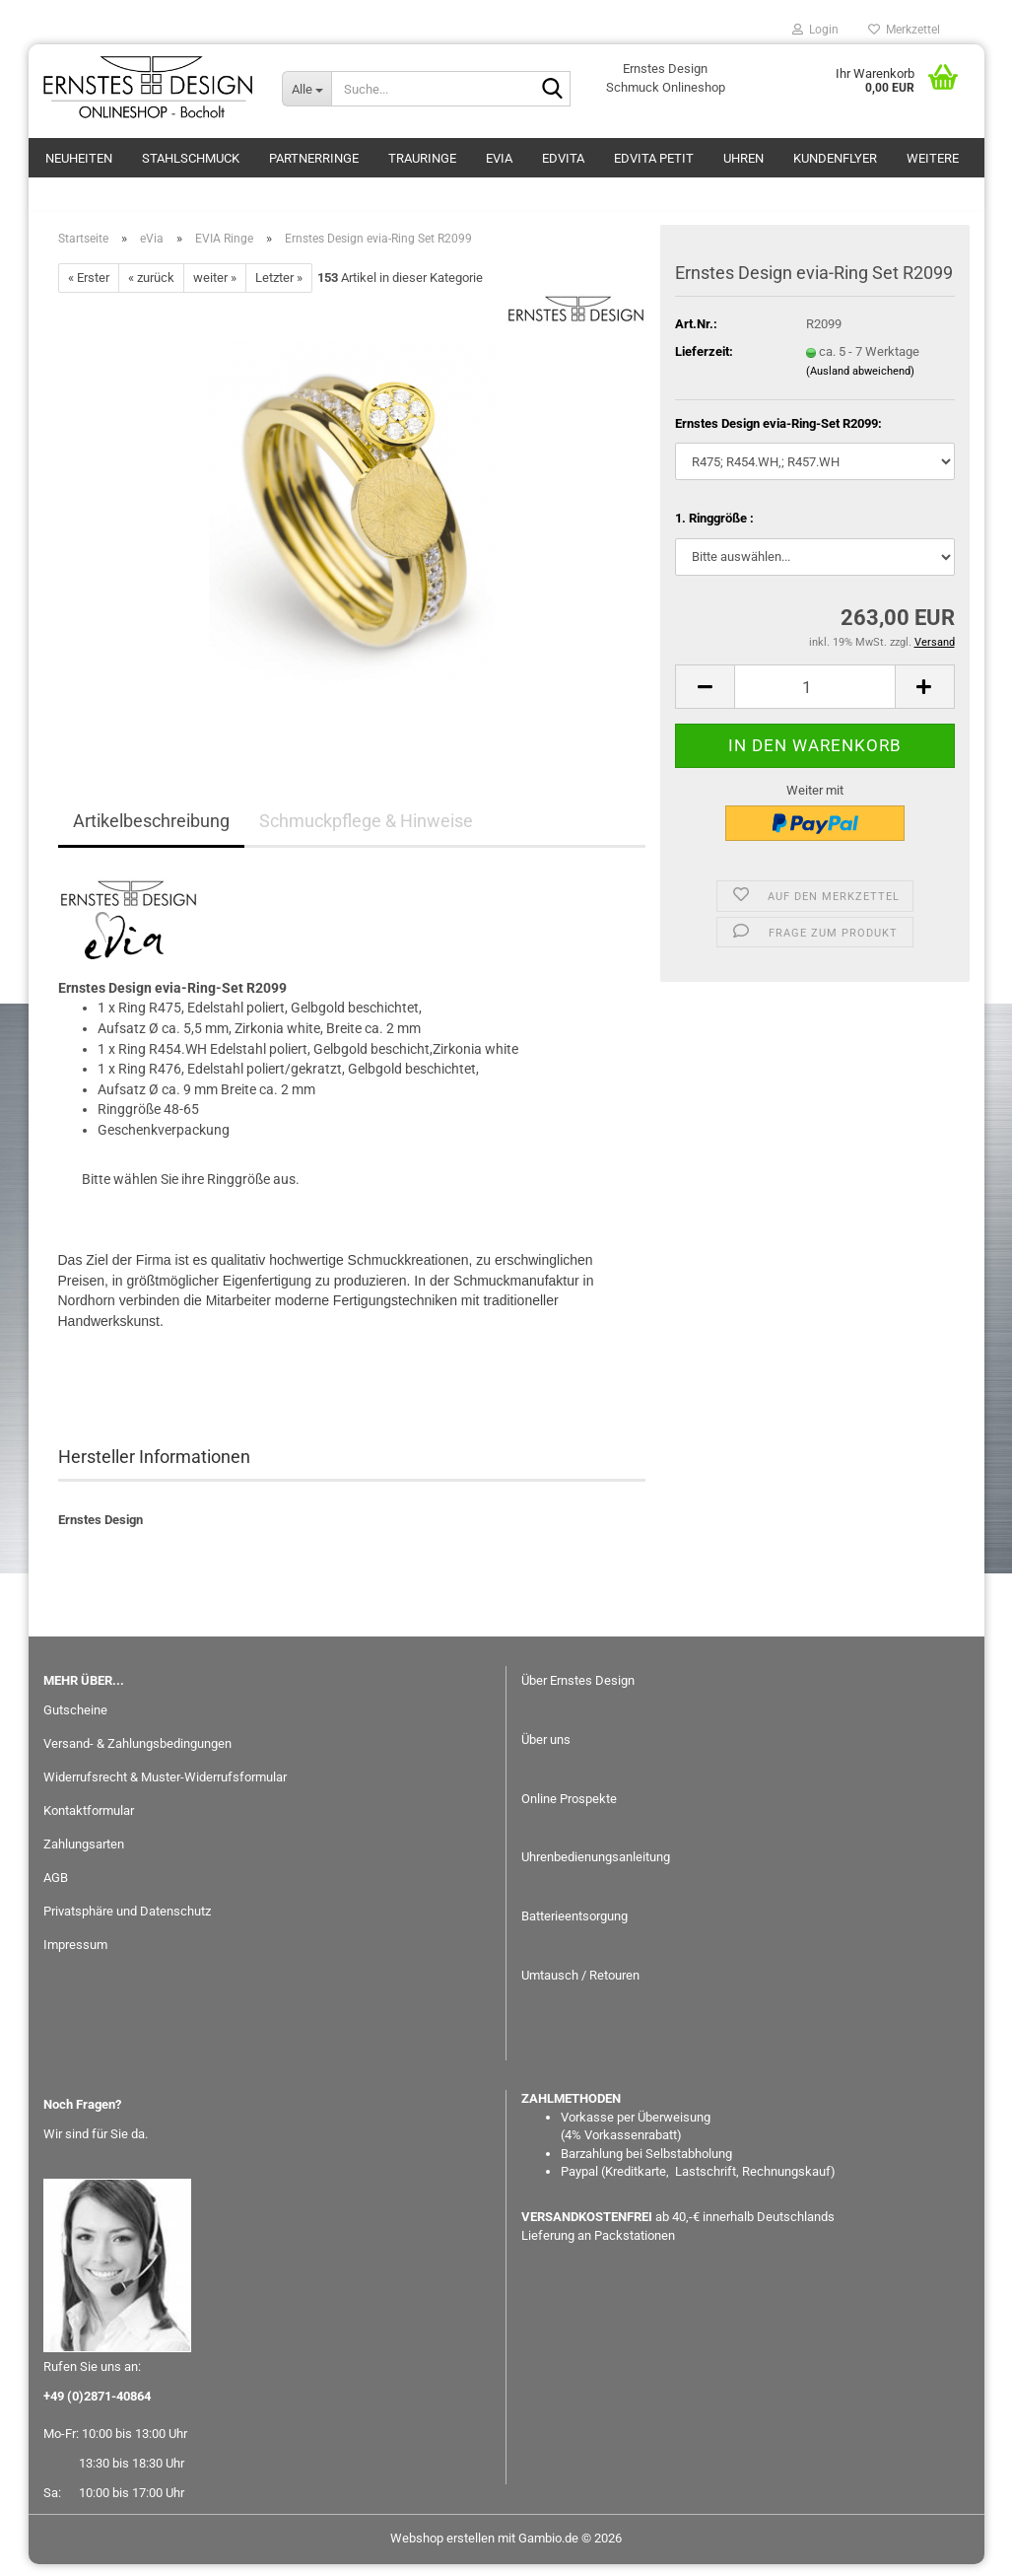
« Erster (88, 289)
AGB (55, 1889)
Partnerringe (314, 158)
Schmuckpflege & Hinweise (366, 832)
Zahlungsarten (83, 1855)
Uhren (743, 158)
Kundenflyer (835, 158)
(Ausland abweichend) (860, 382)
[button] (704, 698)
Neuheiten (78, 158)
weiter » (214, 289)
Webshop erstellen (442, 2549)
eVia (499, 158)
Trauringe (422, 158)
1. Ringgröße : (714, 529)
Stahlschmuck (190, 158)
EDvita (563, 158)
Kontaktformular (88, 1822)
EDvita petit (654, 158)
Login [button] (815, 29)
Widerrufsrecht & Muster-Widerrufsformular (165, 1788)
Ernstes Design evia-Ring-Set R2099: (778, 434)
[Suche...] (306, 88)
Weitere (933, 158)
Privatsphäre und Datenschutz (127, 1922)
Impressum (75, 1955)
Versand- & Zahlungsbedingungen (137, 1755)
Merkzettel (904, 29)
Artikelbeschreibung (151, 832)
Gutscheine (75, 1721)
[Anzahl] (814, 698)
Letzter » (279, 289)
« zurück (151, 289)
